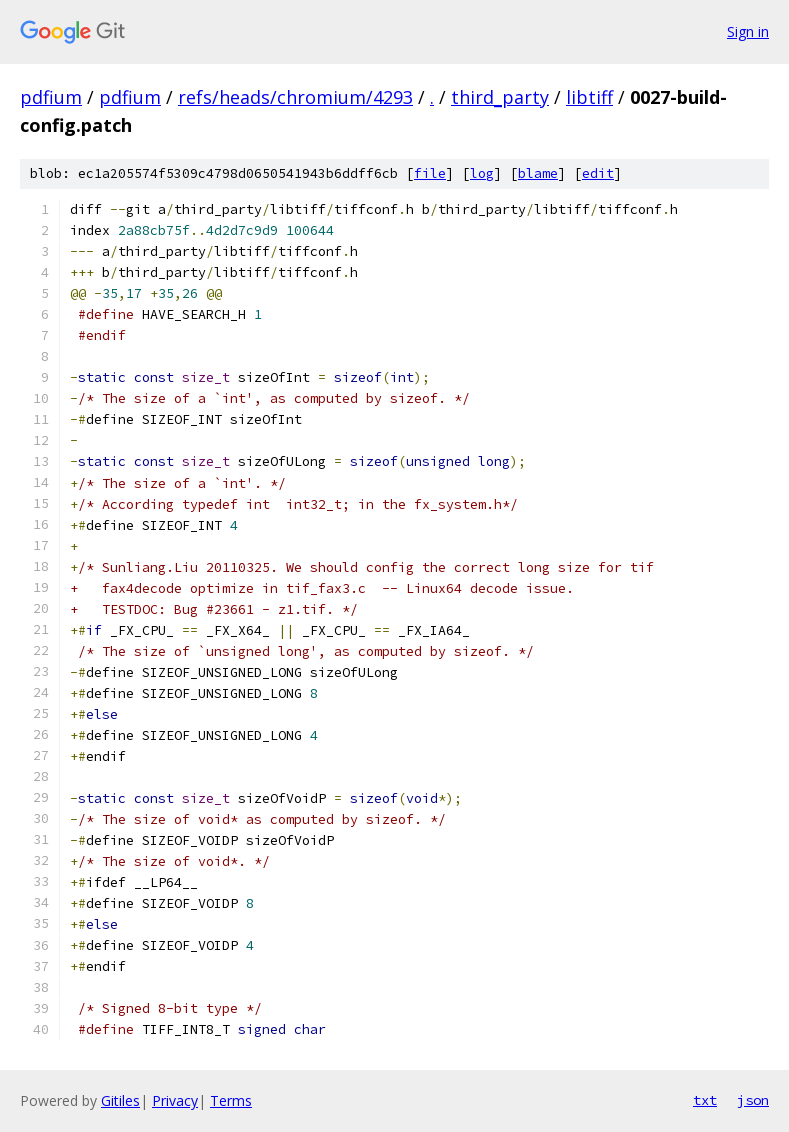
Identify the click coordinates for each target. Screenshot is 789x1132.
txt (705, 1100)
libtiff (589, 97)
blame (538, 173)
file (430, 173)
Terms (231, 1100)
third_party (500, 97)
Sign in (748, 31)
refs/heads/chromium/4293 (295, 97)
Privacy (175, 1100)
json (753, 1100)
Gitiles (120, 1100)
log (482, 173)
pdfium (51, 97)
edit (598, 173)
